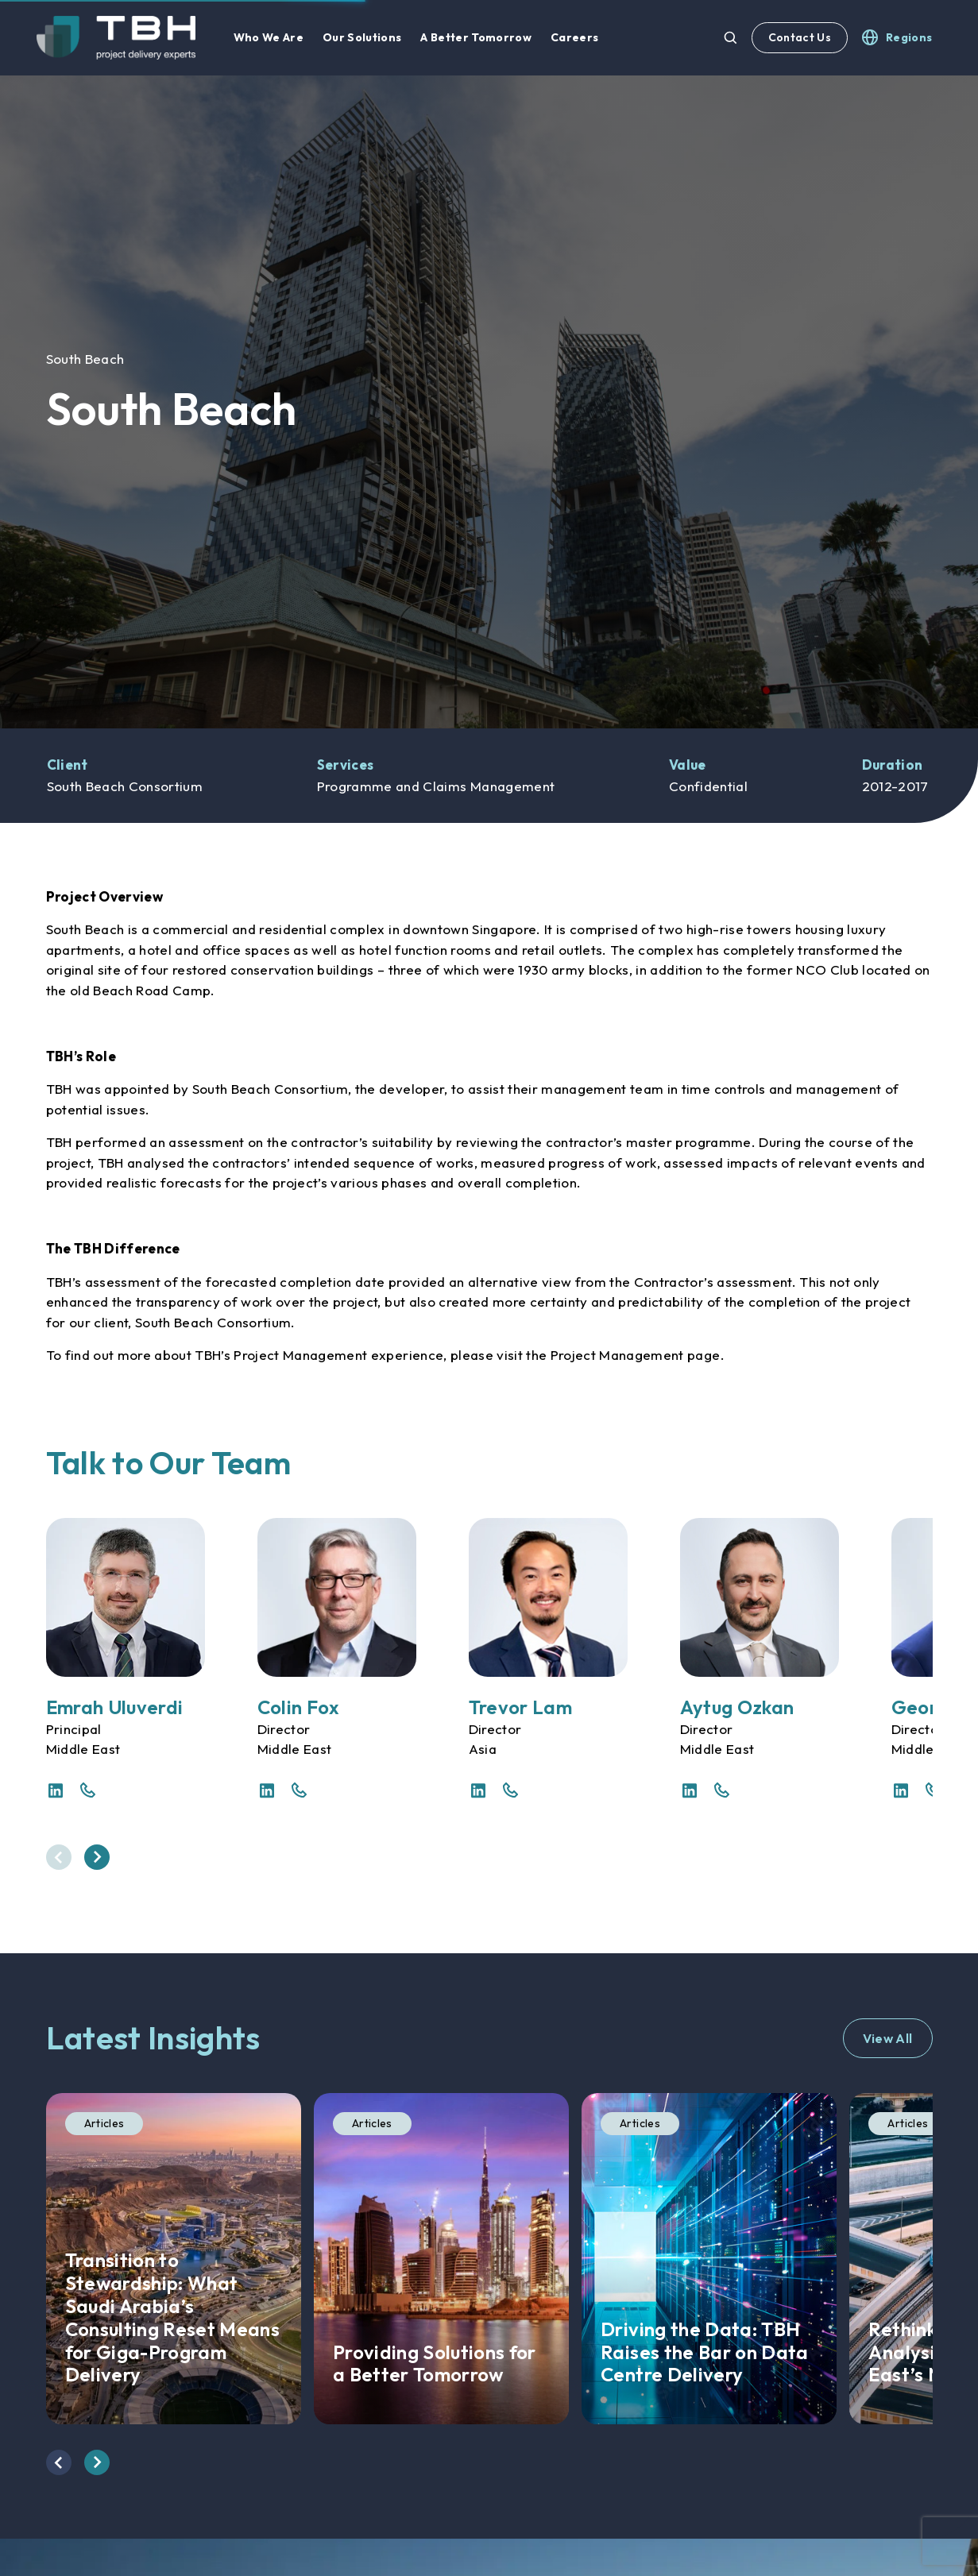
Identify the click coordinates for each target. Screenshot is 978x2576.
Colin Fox (298, 1707)
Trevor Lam (520, 1707)
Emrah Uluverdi (115, 1707)
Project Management (617, 1354)
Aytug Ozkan (737, 1707)
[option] (489, 401)
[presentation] (59, 1857)
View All (888, 2038)
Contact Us (799, 37)
